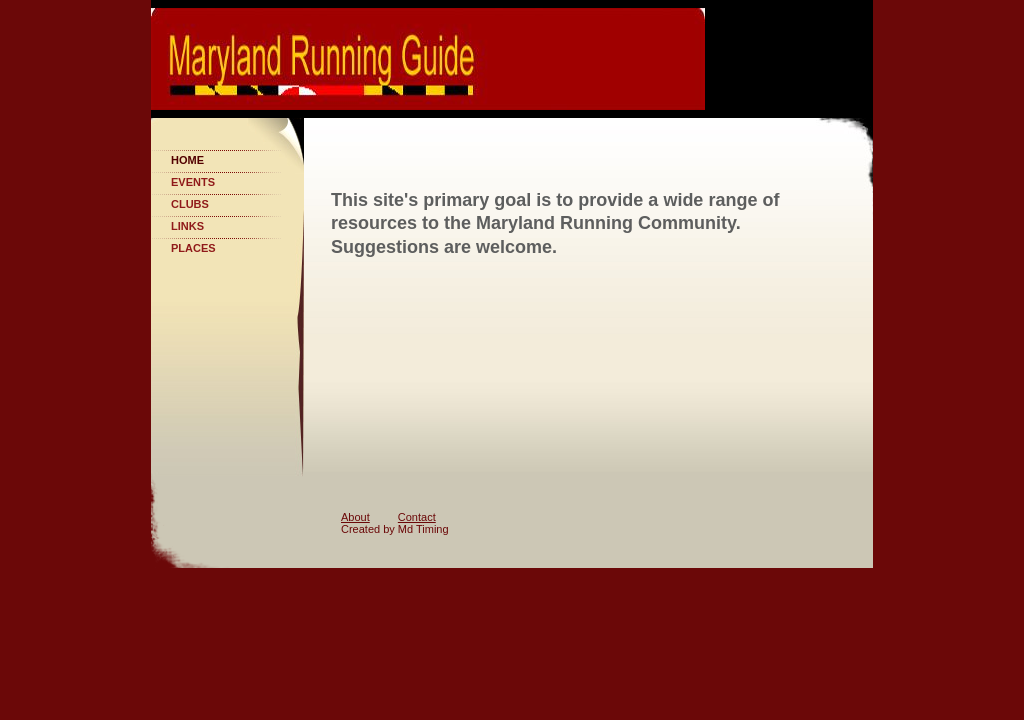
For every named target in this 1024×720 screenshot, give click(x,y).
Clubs (190, 204)
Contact (417, 517)
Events (193, 182)
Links (187, 226)
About (355, 517)
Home (187, 160)
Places (193, 248)
